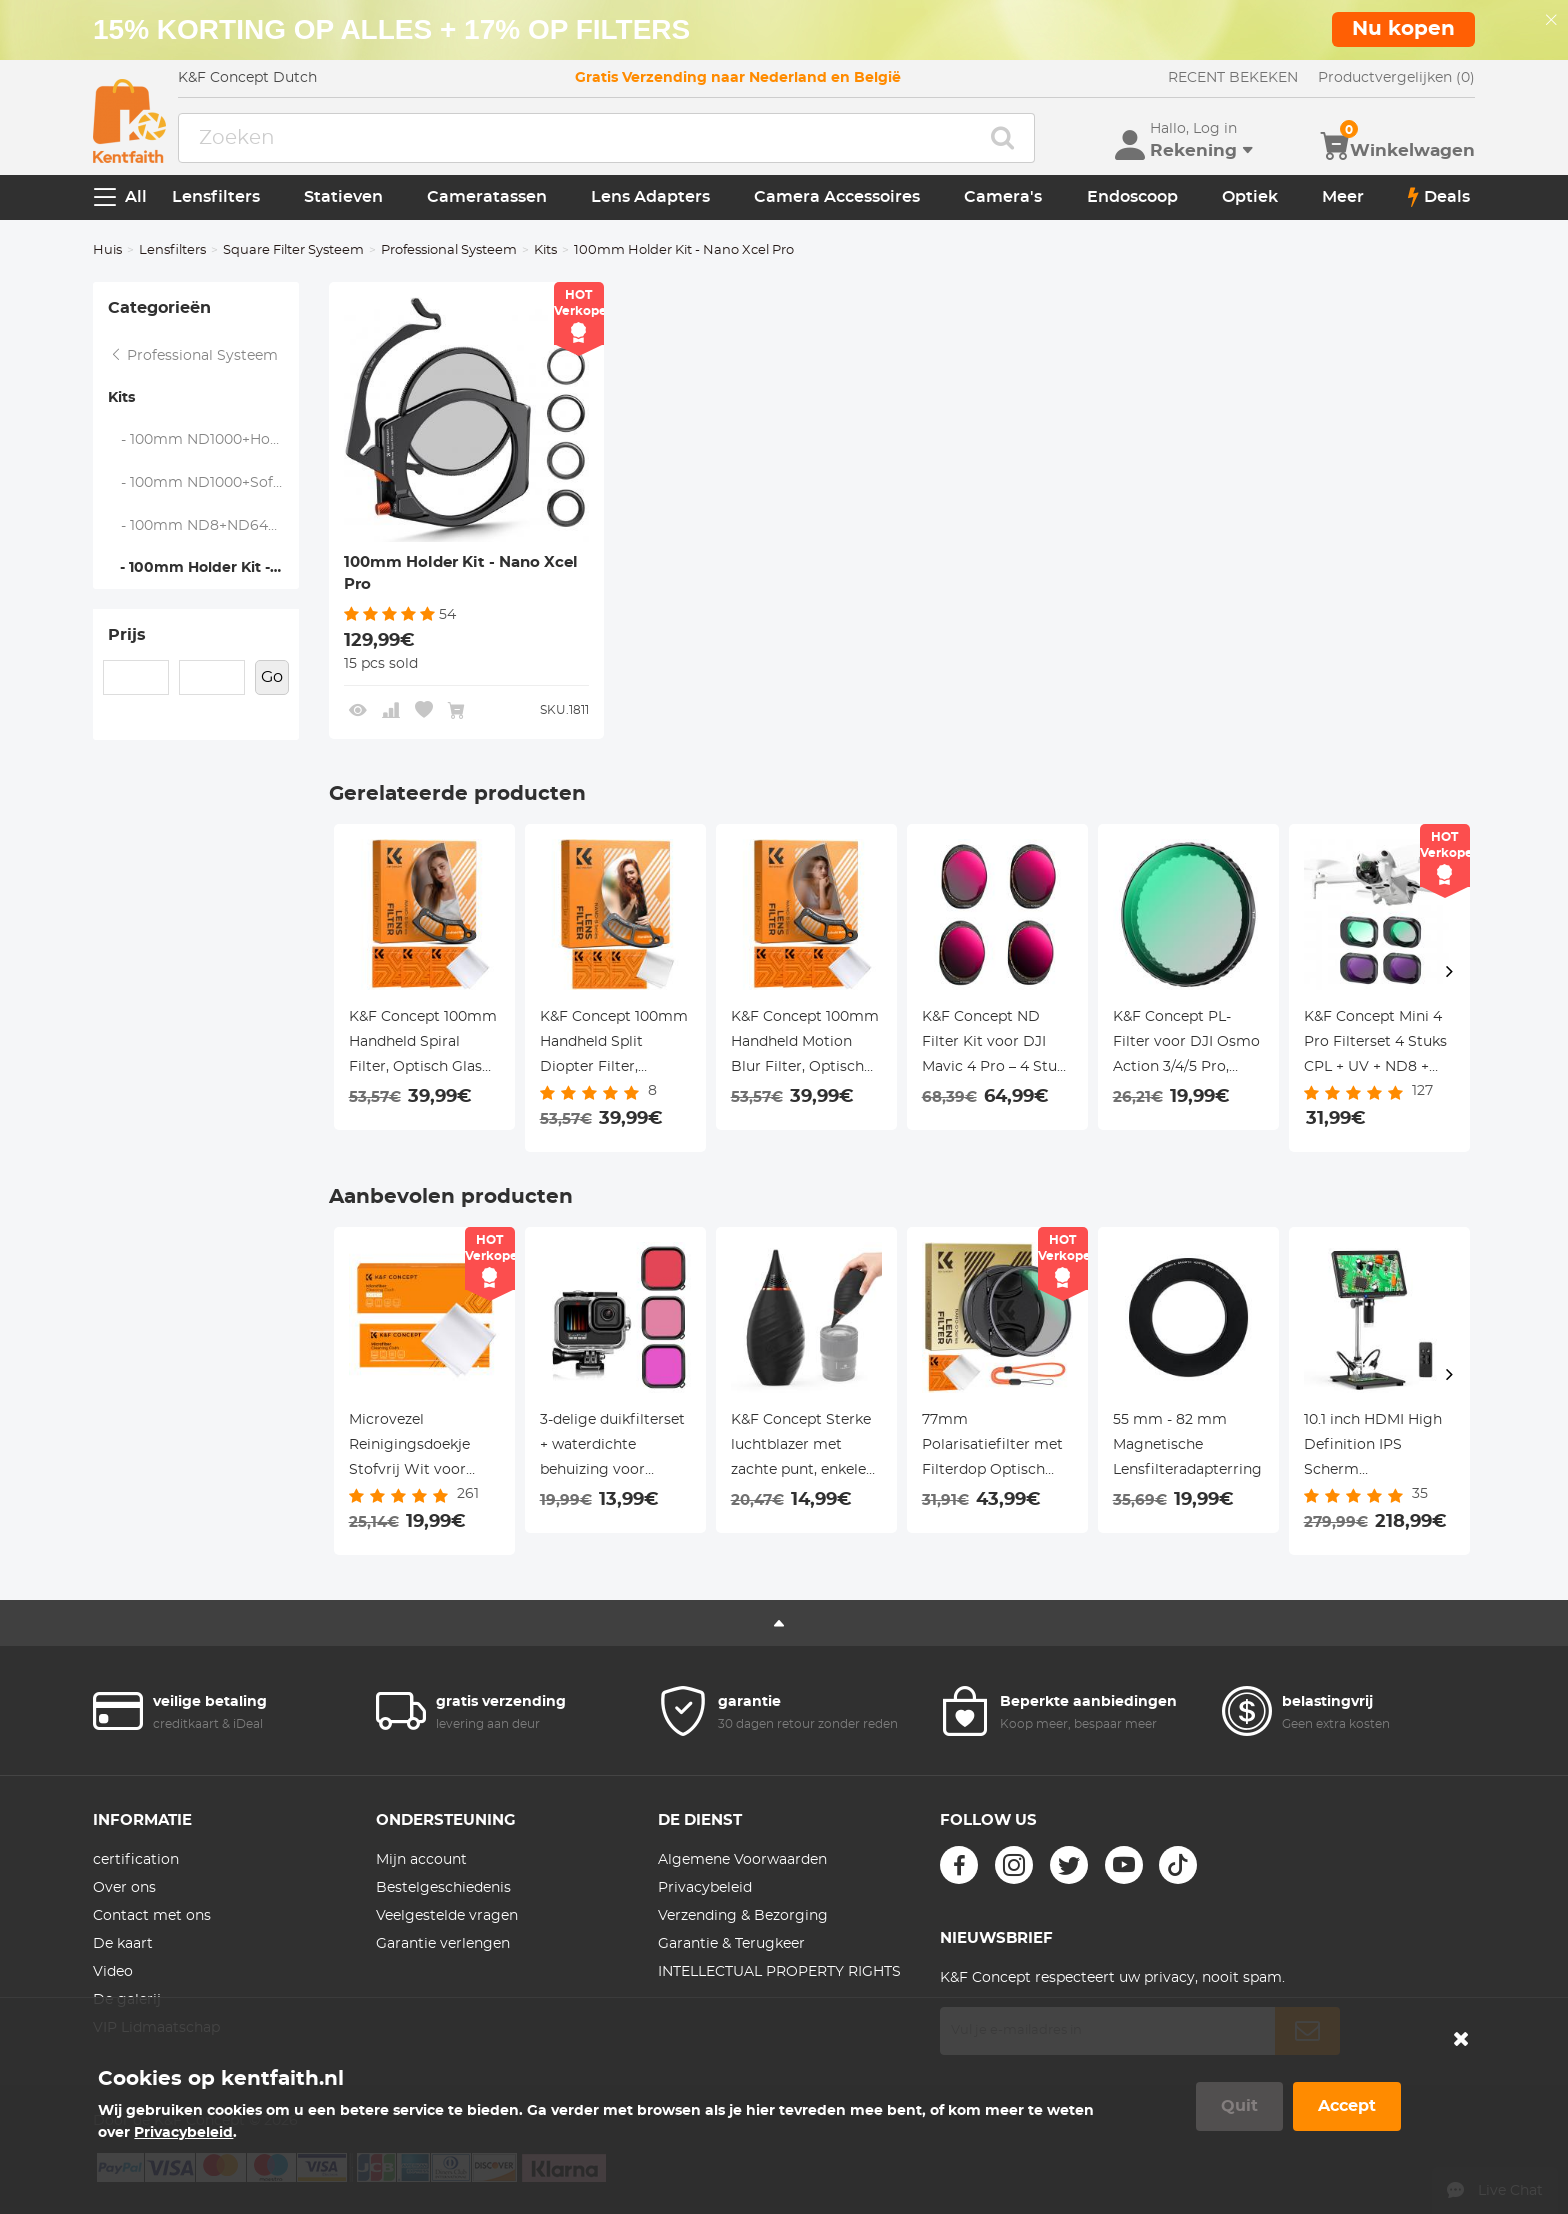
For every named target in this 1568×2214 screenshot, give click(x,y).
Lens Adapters (650, 197)
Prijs (127, 635)
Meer (1343, 197)
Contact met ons (152, 1916)
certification (136, 1860)
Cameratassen (487, 197)
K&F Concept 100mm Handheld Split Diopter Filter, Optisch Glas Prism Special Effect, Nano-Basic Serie (614, 1045)
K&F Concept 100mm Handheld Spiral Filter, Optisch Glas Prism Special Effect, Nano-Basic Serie (423, 1045)
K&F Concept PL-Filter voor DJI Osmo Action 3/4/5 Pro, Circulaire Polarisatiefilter (1186, 1045)
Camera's (1003, 197)
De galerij (127, 2000)
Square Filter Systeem (293, 250)
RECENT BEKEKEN (1233, 78)
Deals (1439, 197)
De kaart (123, 1944)
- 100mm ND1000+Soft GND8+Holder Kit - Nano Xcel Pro (203, 483)
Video (113, 1972)
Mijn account (421, 1860)
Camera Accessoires (837, 197)
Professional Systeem (449, 250)
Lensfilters (216, 197)
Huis (107, 250)
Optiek (1250, 197)
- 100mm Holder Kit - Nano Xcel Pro (203, 568)
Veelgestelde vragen (447, 1916)
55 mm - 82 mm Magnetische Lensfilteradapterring (1187, 1445)
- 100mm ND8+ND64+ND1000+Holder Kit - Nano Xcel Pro (203, 526)
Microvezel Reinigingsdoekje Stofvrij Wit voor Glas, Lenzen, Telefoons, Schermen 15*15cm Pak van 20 (421, 1448)
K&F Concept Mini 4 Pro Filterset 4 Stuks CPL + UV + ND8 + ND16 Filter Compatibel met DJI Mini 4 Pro (1375, 1045)
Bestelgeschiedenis (443, 1888)
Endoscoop (1132, 197)
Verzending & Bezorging (743, 1916)
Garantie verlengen (443, 1944)
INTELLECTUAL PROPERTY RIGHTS (779, 1972)
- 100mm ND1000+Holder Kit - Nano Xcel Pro (203, 440)
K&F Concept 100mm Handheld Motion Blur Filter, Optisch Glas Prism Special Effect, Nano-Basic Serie (805, 1045)
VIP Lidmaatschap (156, 2028)
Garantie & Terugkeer (731, 1944)
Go (272, 677)
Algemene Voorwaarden (742, 1860)
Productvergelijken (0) (1396, 78)
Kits (545, 250)
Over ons (124, 1888)
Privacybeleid (705, 1888)
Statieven (343, 197)
